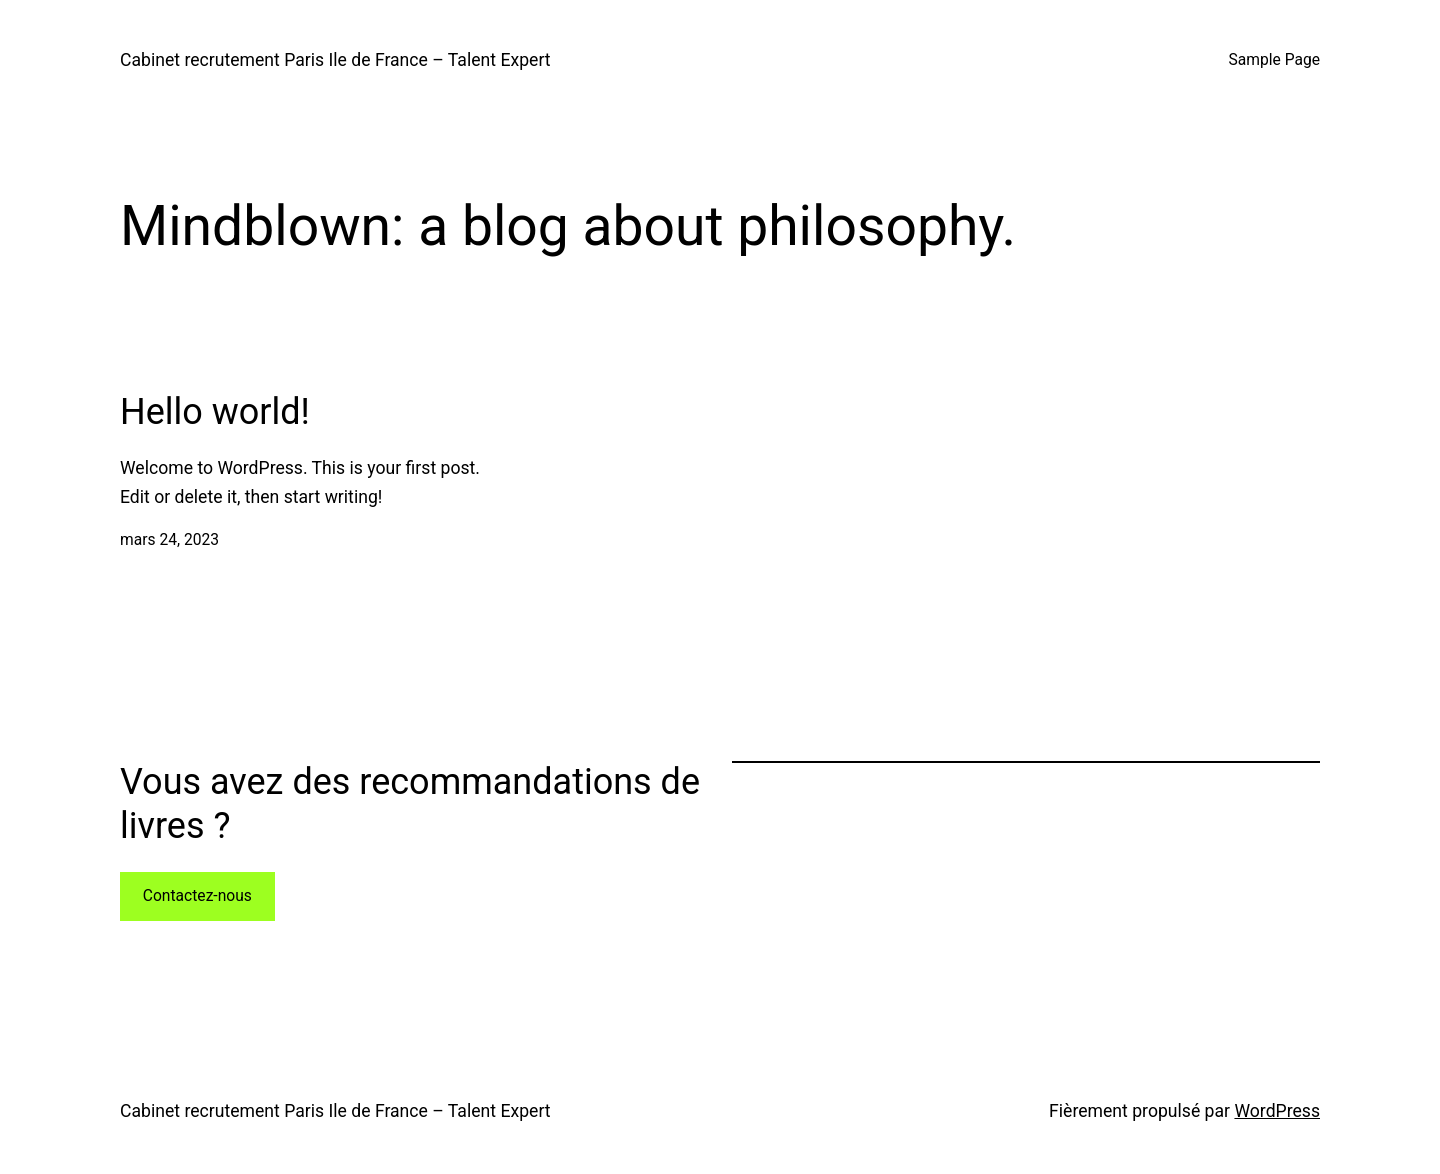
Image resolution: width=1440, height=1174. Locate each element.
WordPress (1277, 1111)
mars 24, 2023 (169, 540)
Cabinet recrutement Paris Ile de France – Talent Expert (335, 60)
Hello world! (215, 412)
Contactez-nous (197, 896)
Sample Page (1274, 60)
